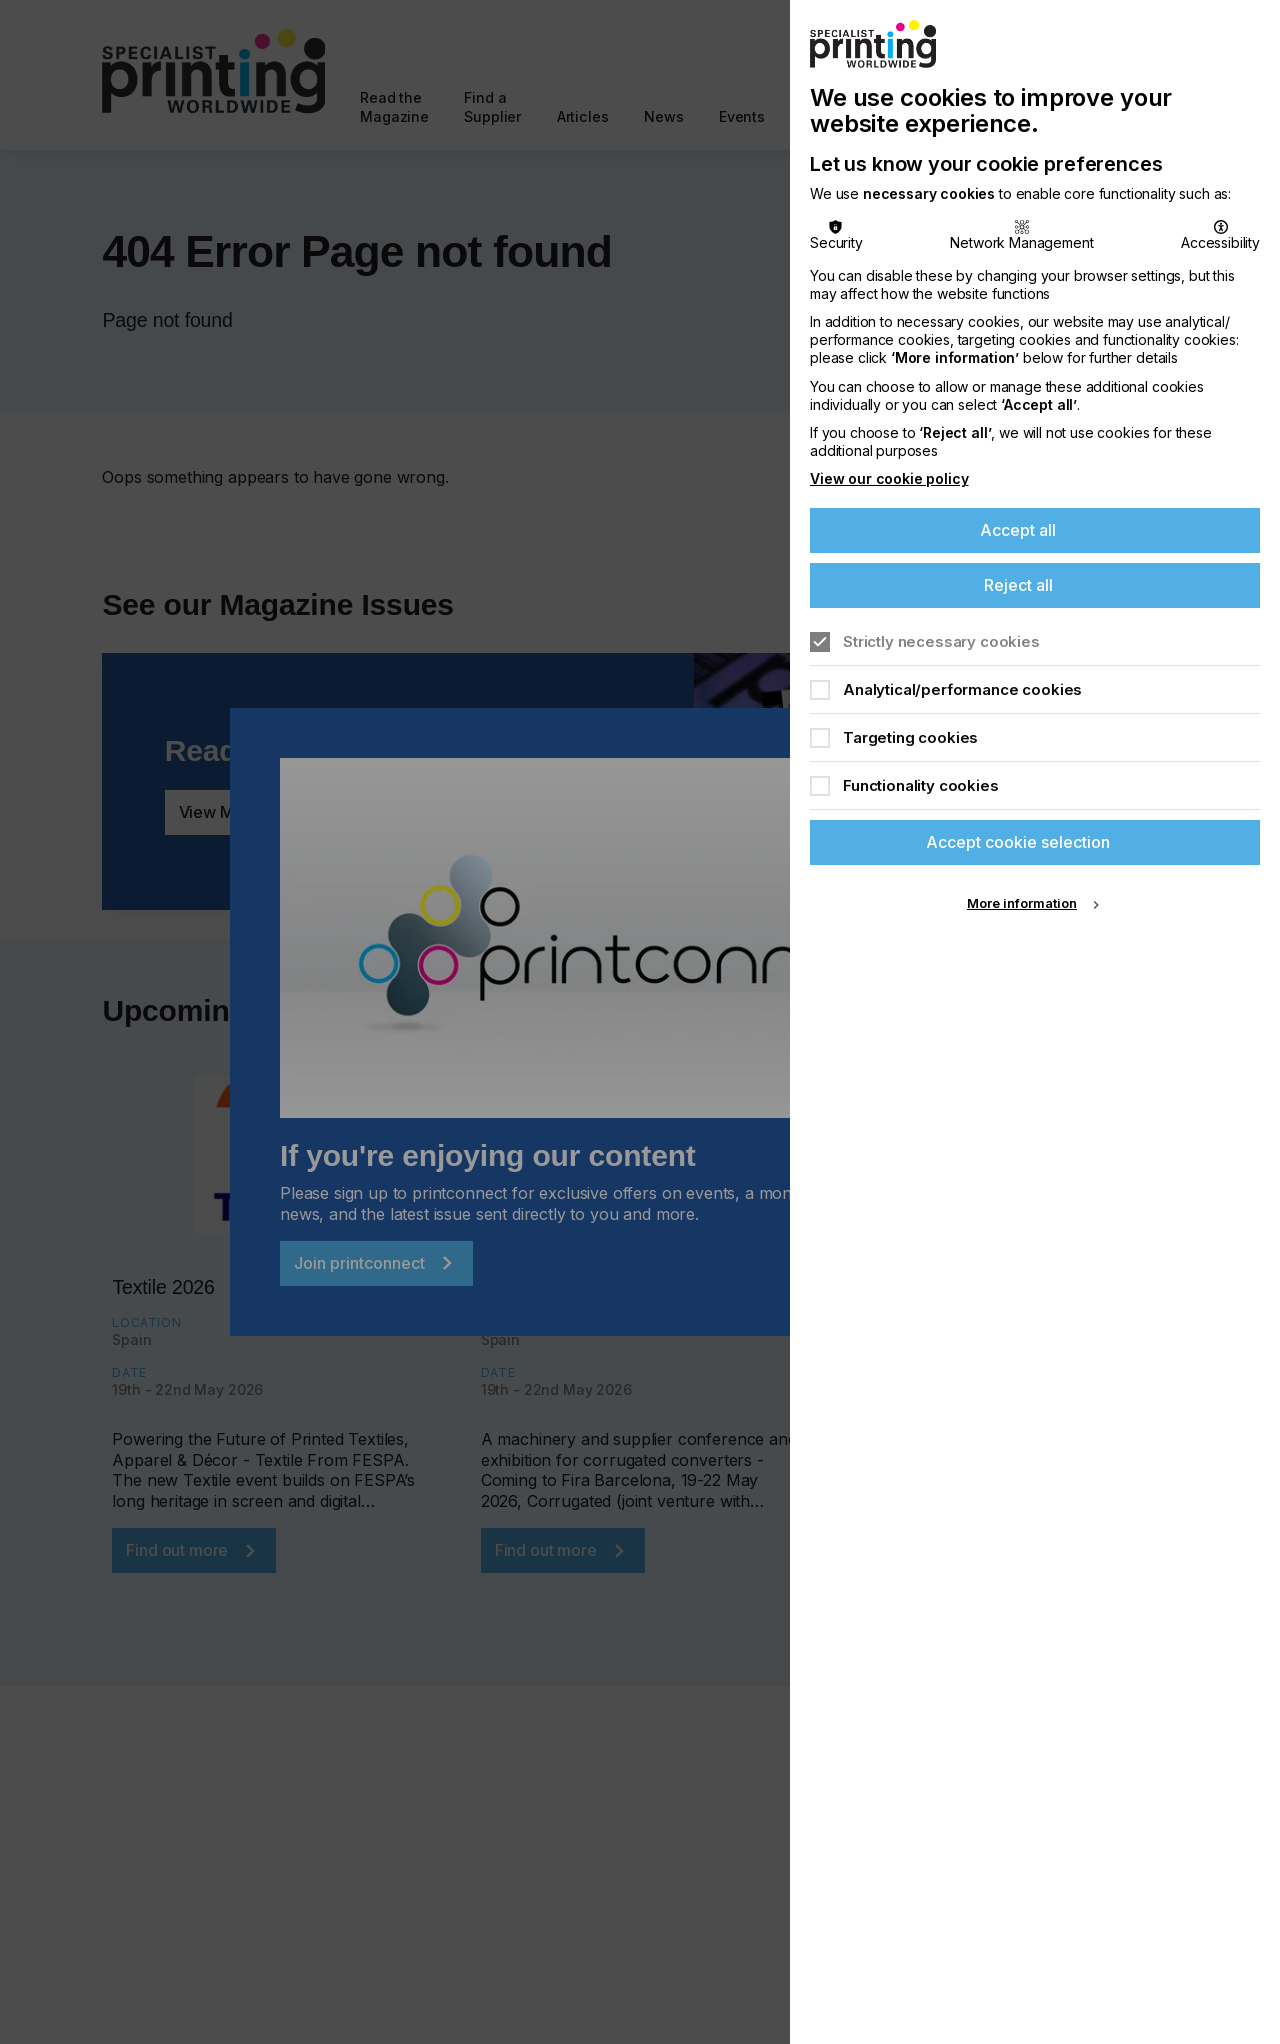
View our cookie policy (889, 478)
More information (1022, 903)
